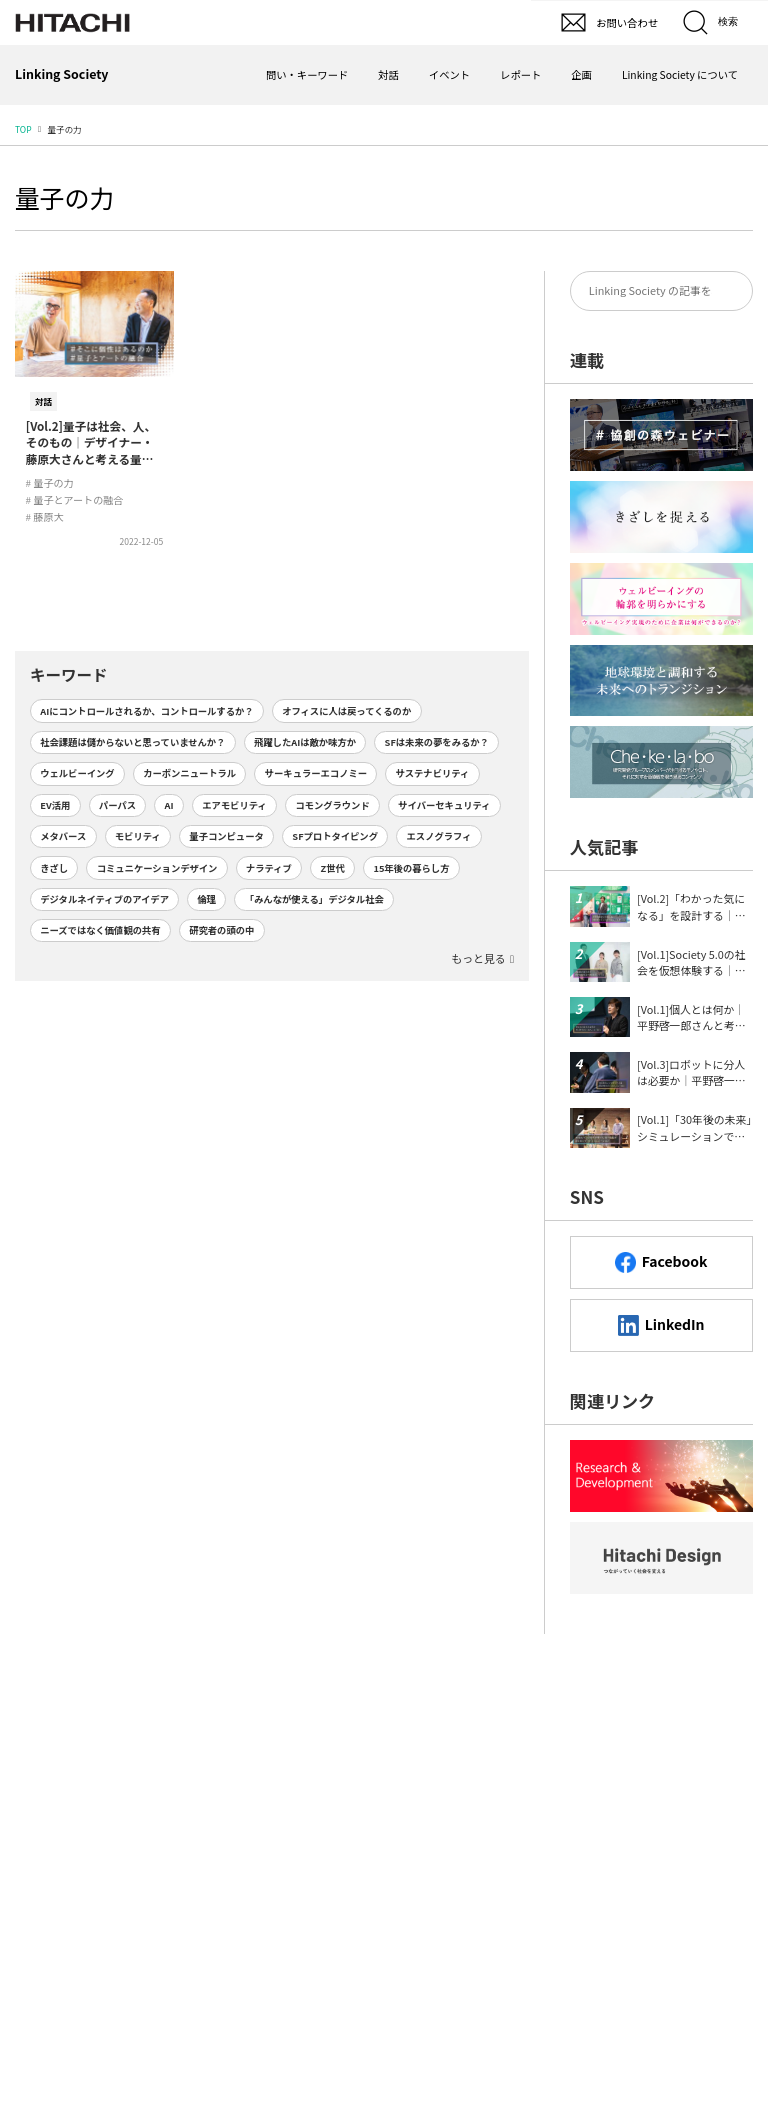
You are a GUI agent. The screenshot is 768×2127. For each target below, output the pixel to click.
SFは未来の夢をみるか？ (437, 742)
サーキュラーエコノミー (316, 773)
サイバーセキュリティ (444, 805)
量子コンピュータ (226, 836)
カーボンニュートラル (189, 773)
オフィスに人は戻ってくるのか (346, 711)
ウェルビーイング (77, 773)
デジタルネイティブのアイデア (104, 899)
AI (169, 805)
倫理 (207, 899)
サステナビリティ (433, 773)
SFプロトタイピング (335, 836)
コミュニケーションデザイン (157, 868)
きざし (54, 868)
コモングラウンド (332, 805)
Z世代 (333, 868)
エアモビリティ (234, 805)
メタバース (63, 836)
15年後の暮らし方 (411, 868)
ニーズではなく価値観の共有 (100, 930)
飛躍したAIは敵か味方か (305, 742)
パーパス (117, 805)
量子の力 (64, 197)
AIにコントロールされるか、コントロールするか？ (146, 711)
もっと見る (478, 958)
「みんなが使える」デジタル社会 (314, 899)
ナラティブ (269, 868)
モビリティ (138, 836)
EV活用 (55, 805)
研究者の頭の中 (221, 930)
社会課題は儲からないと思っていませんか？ (132, 742)
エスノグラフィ (439, 836)
